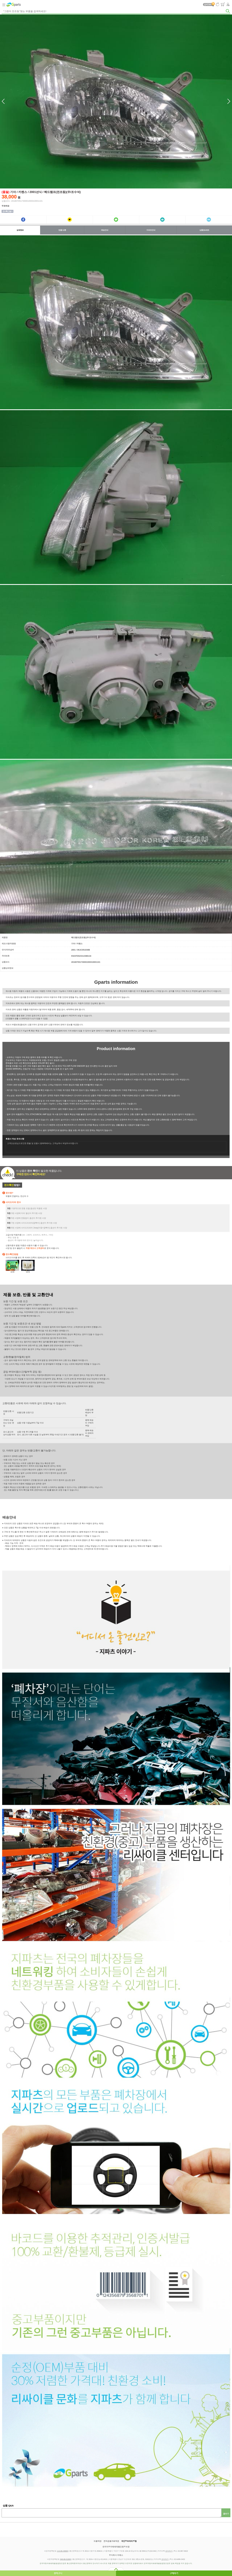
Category (3, 4)
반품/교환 (62, 230)
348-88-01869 (65, 2559)
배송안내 (104, 230)
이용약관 (98, 2541)
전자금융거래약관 (111, 2541)
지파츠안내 (150, 230)
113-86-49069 (62, 2551)
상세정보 (20, 230)
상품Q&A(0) (204, 230)
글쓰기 (226, 2514)
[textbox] (116, 11)
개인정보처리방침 (129, 2541)
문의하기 (168, 2551)
